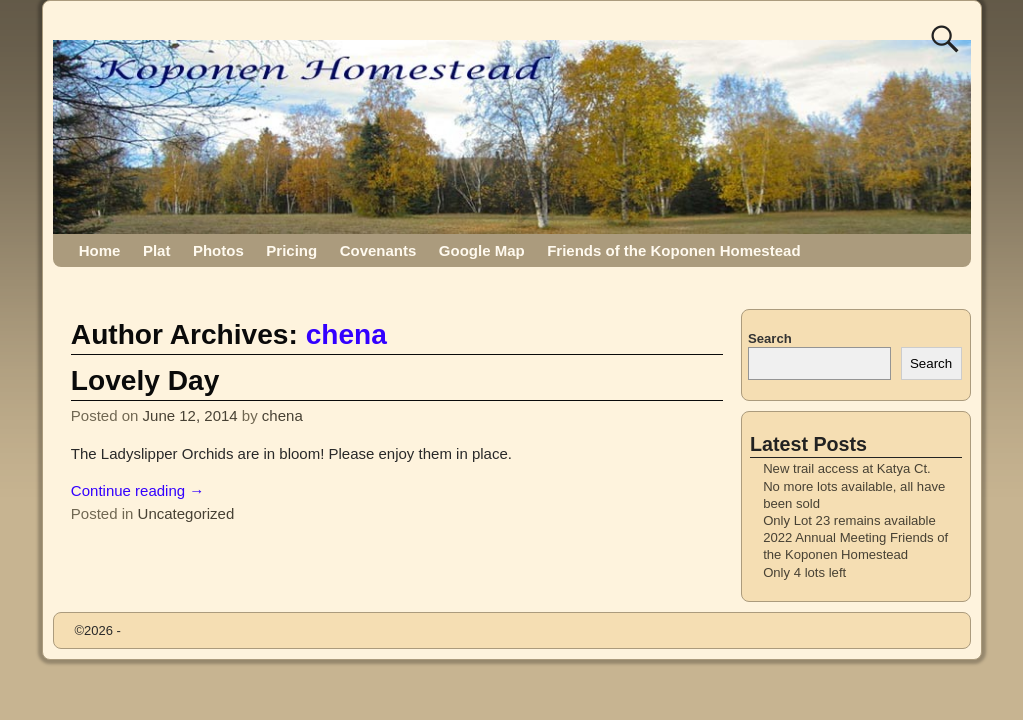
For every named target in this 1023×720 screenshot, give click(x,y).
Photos (218, 250)
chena (346, 334)
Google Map (482, 250)
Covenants (378, 250)
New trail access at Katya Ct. (847, 468)
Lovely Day (145, 380)
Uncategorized (186, 513)
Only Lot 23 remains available (849, 520)
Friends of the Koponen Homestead (673, 250)
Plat (157, 250)
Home (100, 250)
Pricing (291, 250)
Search (770, 338)
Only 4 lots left (804, 572)
